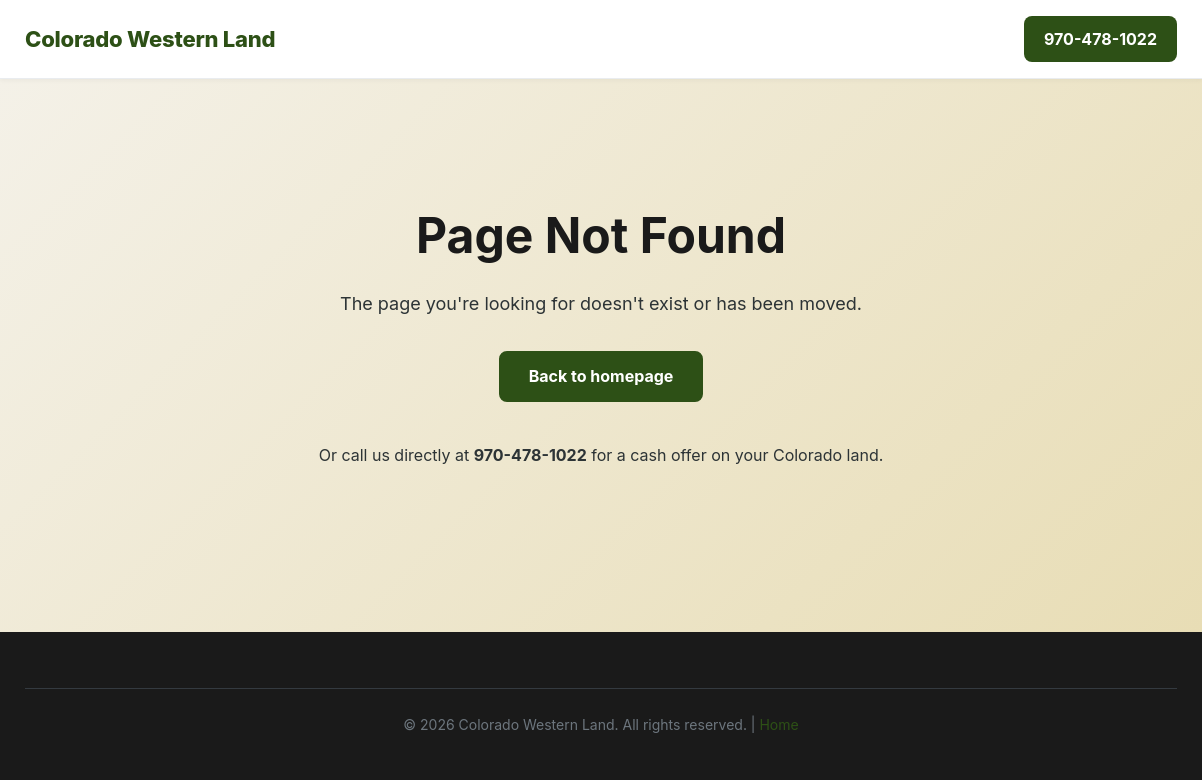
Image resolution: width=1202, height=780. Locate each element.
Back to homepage (601, 376)
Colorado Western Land (150, 39)
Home (778, 724)
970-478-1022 (1100, 39)
